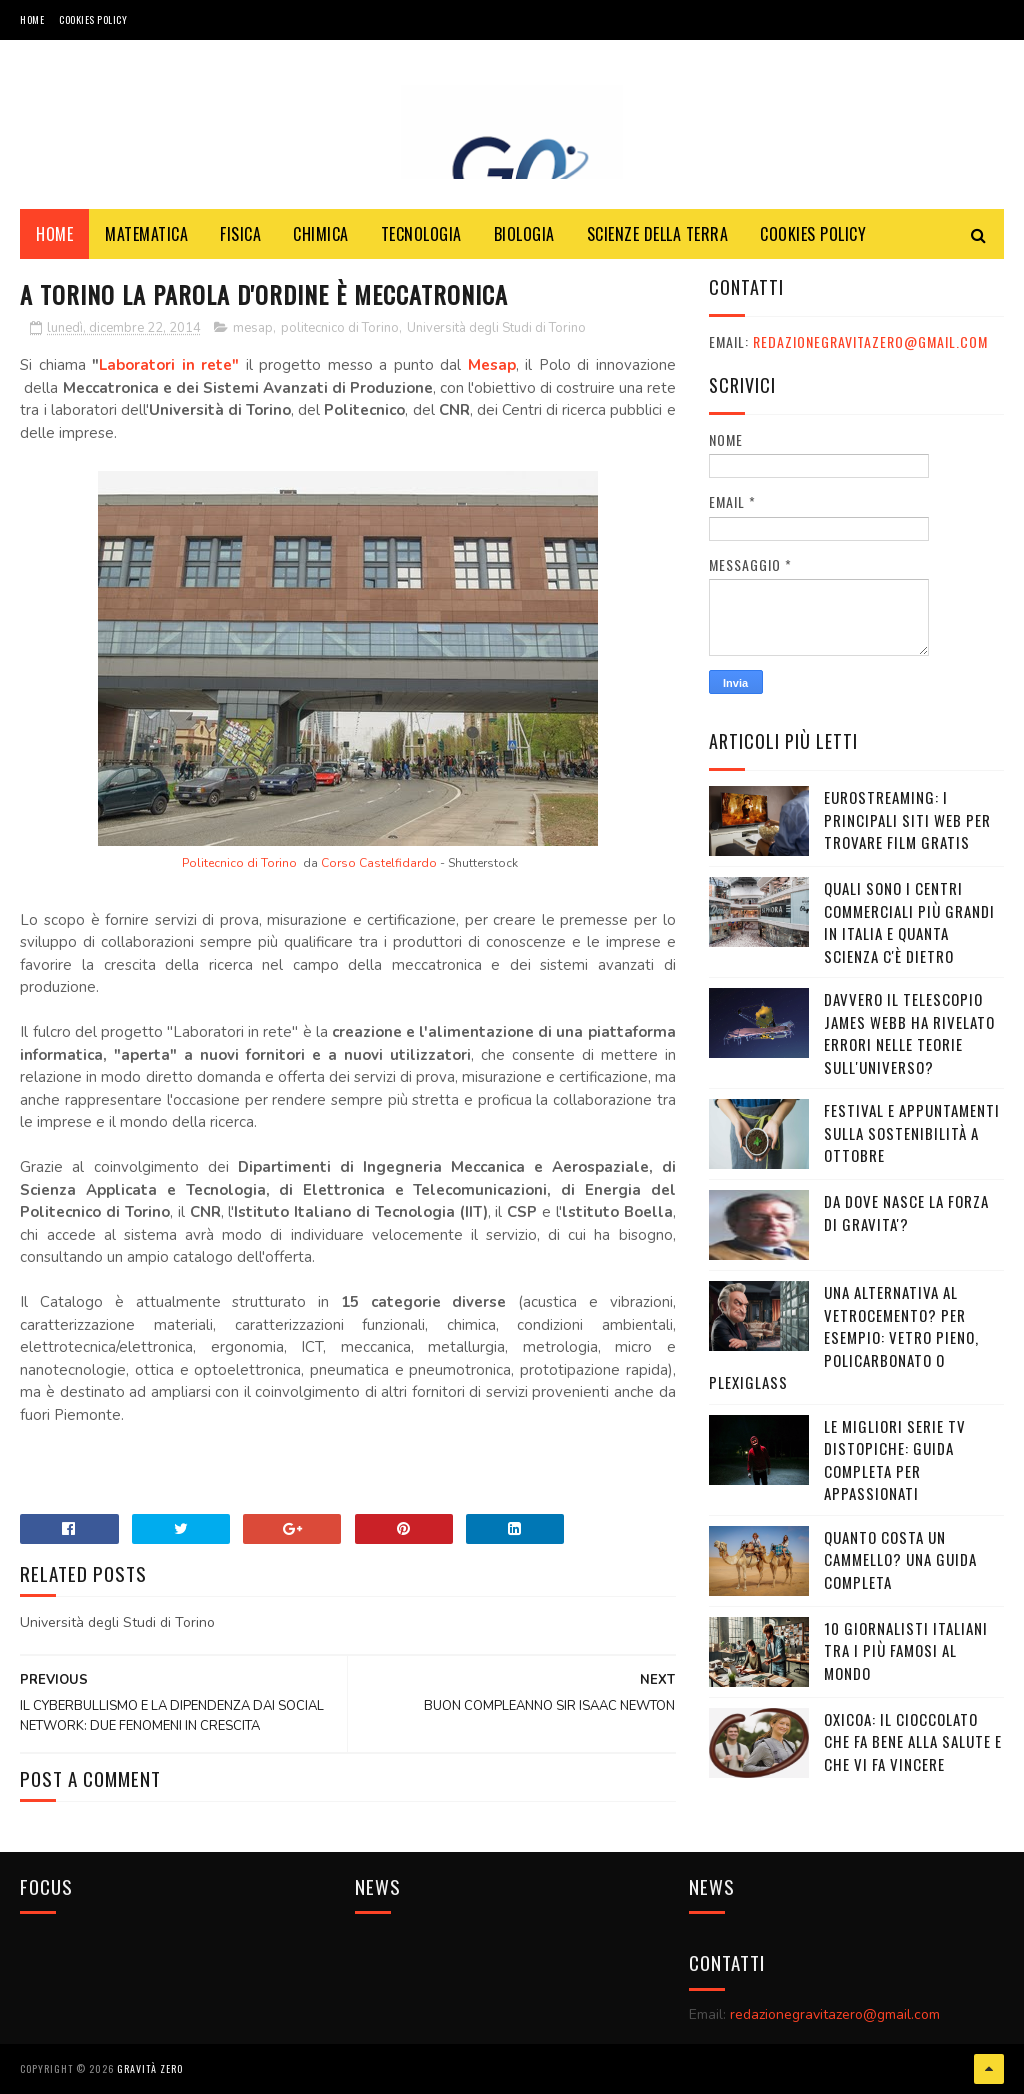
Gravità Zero (150, 2068)
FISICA (240, 234)
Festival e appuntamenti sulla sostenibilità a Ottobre (912, 1132)
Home (32, 19)
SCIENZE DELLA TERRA (658, 234)
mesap (253, 328)
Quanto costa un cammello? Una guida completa (900, 1559)
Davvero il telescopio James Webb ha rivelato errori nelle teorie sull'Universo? (909, 1033)
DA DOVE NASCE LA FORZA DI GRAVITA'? (906, 1212)
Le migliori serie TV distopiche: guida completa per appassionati (895, 1460)
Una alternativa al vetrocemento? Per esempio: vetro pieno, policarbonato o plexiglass (844, 1337)
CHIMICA (321, 234)
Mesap (492, 365)
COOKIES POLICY (93, 19)
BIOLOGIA (524, 234)
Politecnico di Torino (239, 863)
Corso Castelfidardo (379, 863)
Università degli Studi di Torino (496, 328)
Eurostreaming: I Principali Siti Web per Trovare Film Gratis (907, 819)
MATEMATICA (146, 234)
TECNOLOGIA (421, 234)
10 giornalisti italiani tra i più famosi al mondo (906, 1650)
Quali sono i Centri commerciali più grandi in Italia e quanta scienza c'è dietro (909, 922)
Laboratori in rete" (169, 365)
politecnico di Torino (340, 328)
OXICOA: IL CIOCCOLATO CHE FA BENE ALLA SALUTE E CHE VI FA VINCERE (913, 1741)
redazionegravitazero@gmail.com (870, 341)
